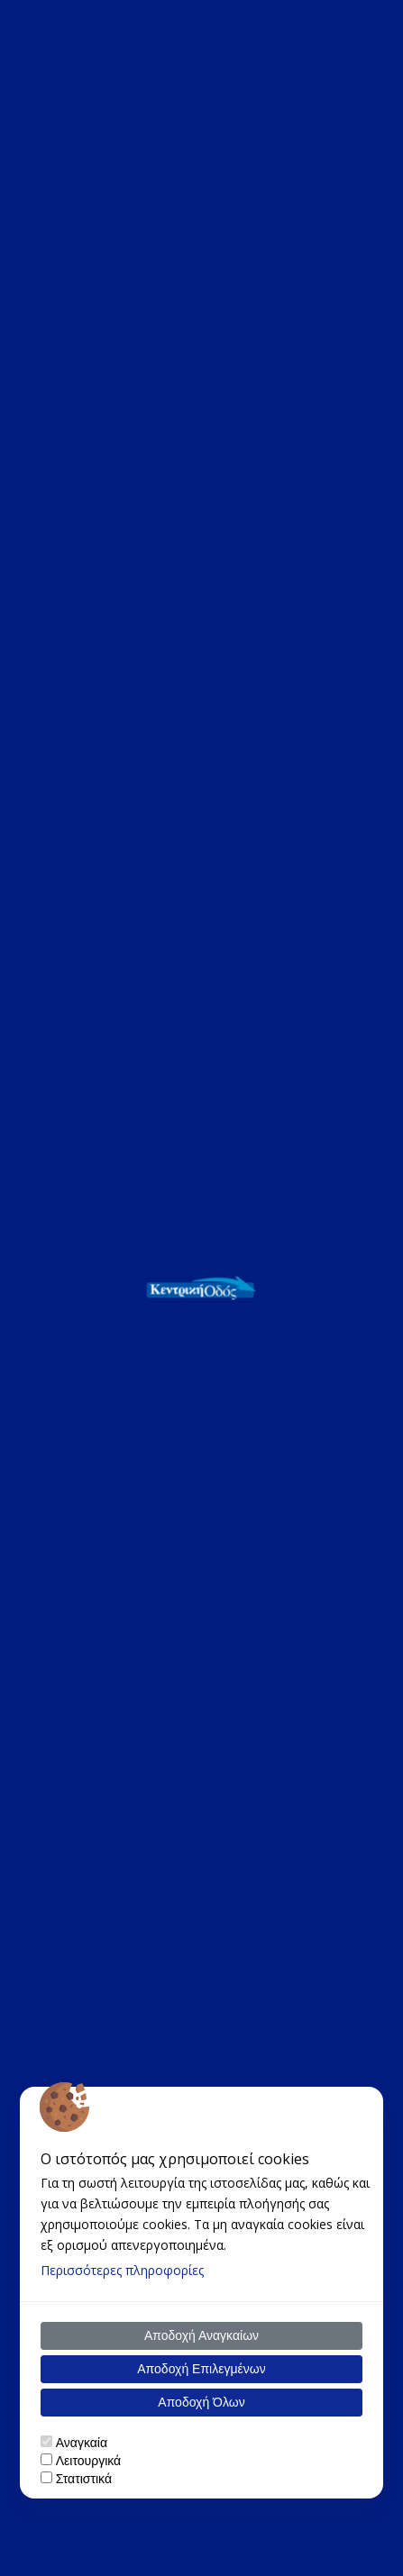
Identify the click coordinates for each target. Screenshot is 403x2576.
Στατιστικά (84, 2478)
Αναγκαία (81, 2442)
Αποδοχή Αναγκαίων (201, 2335)
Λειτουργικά (88, 2460)
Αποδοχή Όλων (201, 2402)
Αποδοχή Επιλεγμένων (201, 2369)
